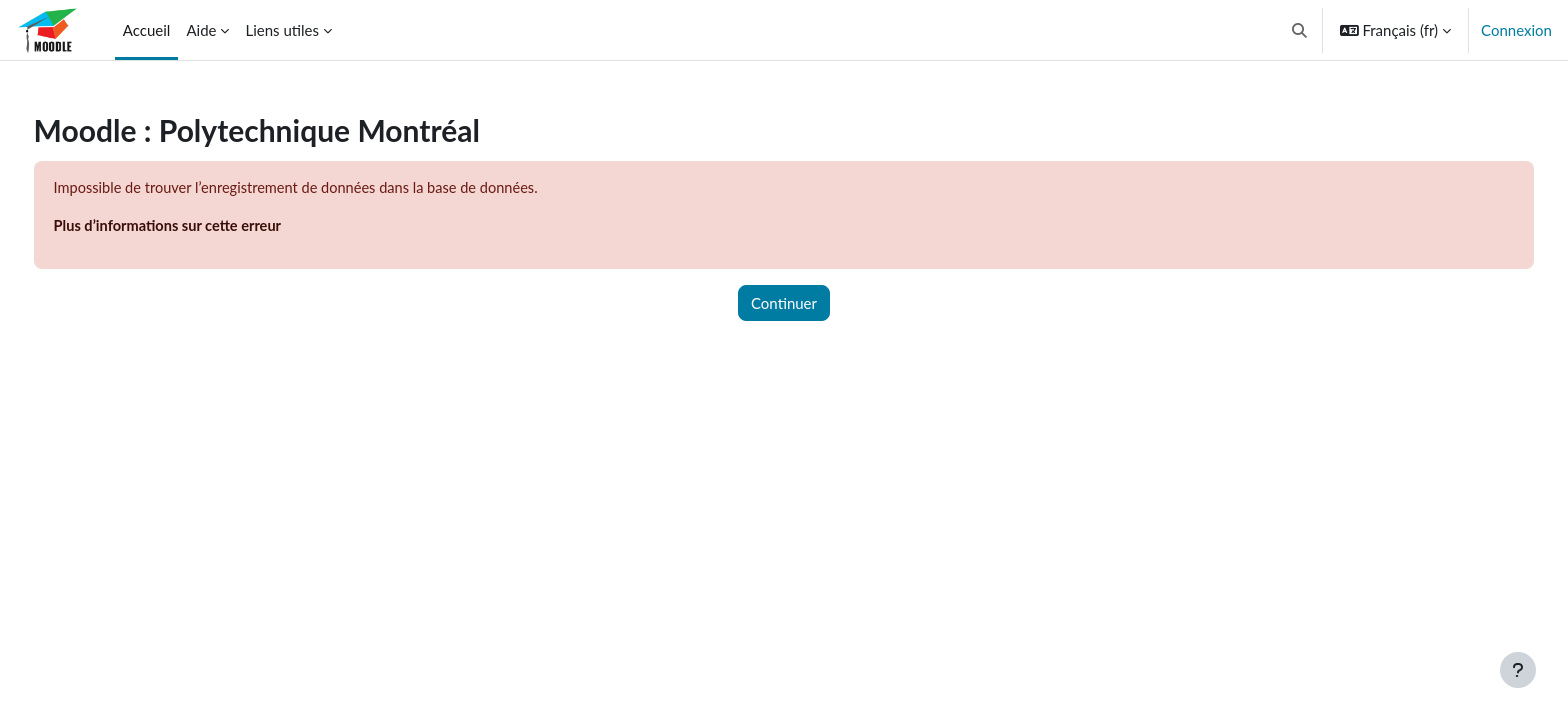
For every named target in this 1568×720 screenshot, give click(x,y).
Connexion (1516, 30)
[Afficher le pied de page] (1518, 670)
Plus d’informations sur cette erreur (208, 227)
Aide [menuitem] (201, 30)
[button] (1299, 30)
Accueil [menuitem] (147, 30)
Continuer (784, 304)
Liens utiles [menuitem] (281, 30)
